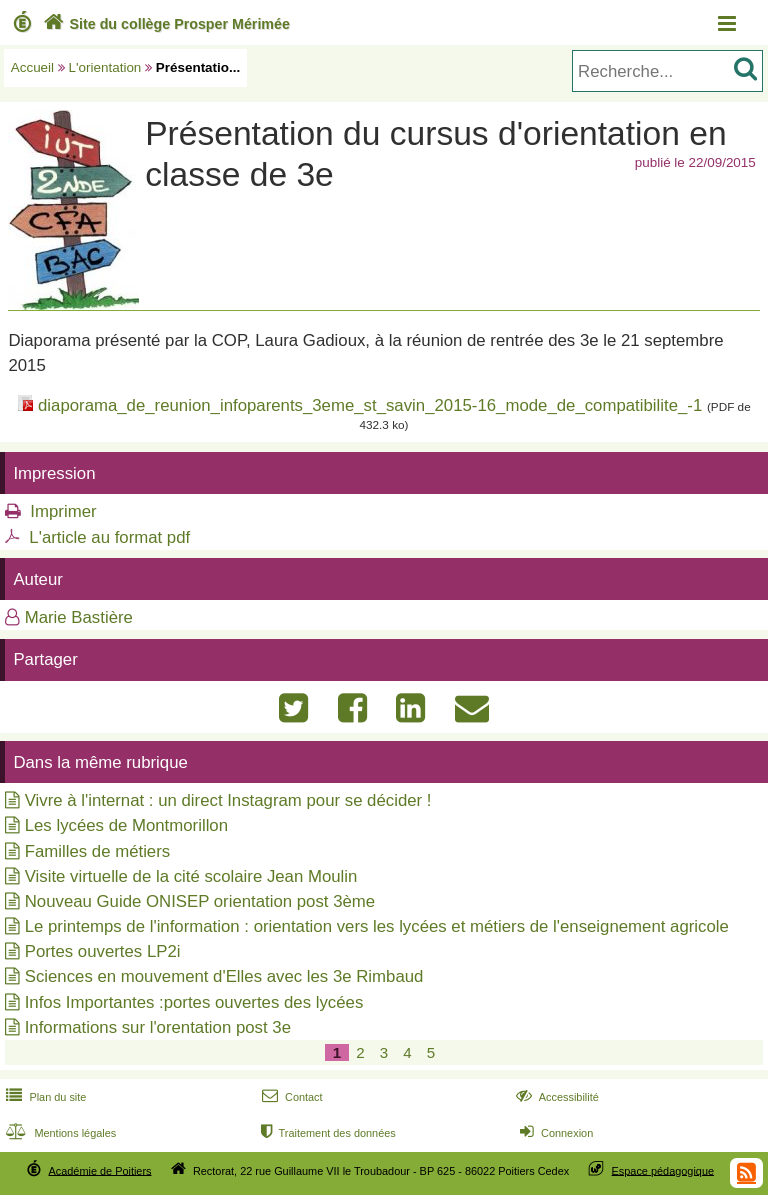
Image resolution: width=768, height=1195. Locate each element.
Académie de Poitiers (99, 1170)
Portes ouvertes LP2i (103, 951)
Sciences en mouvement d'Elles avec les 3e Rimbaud (224, 976)
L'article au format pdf (109, 537)
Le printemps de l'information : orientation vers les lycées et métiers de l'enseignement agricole (377, 926)
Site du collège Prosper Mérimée (164, 24)
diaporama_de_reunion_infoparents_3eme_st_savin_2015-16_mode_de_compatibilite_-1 (370, 405)
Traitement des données (326, 1133)
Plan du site (44, 1097)
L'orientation (105, 67)
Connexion (554, 1133)
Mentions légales (59, 1133)
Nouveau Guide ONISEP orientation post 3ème (200, 901)
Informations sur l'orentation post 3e (158, 1027)
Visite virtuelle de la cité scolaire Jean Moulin (191, 876)
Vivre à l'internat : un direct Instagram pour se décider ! (228, 800)
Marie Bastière (79, 617)
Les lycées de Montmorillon (126, 825)
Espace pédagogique (663, 1170)
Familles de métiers (97, 851)
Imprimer (63, 511)
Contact (290, 1097)
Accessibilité (555, 1097)
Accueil (32, 67)
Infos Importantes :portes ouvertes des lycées (194, 1002)
